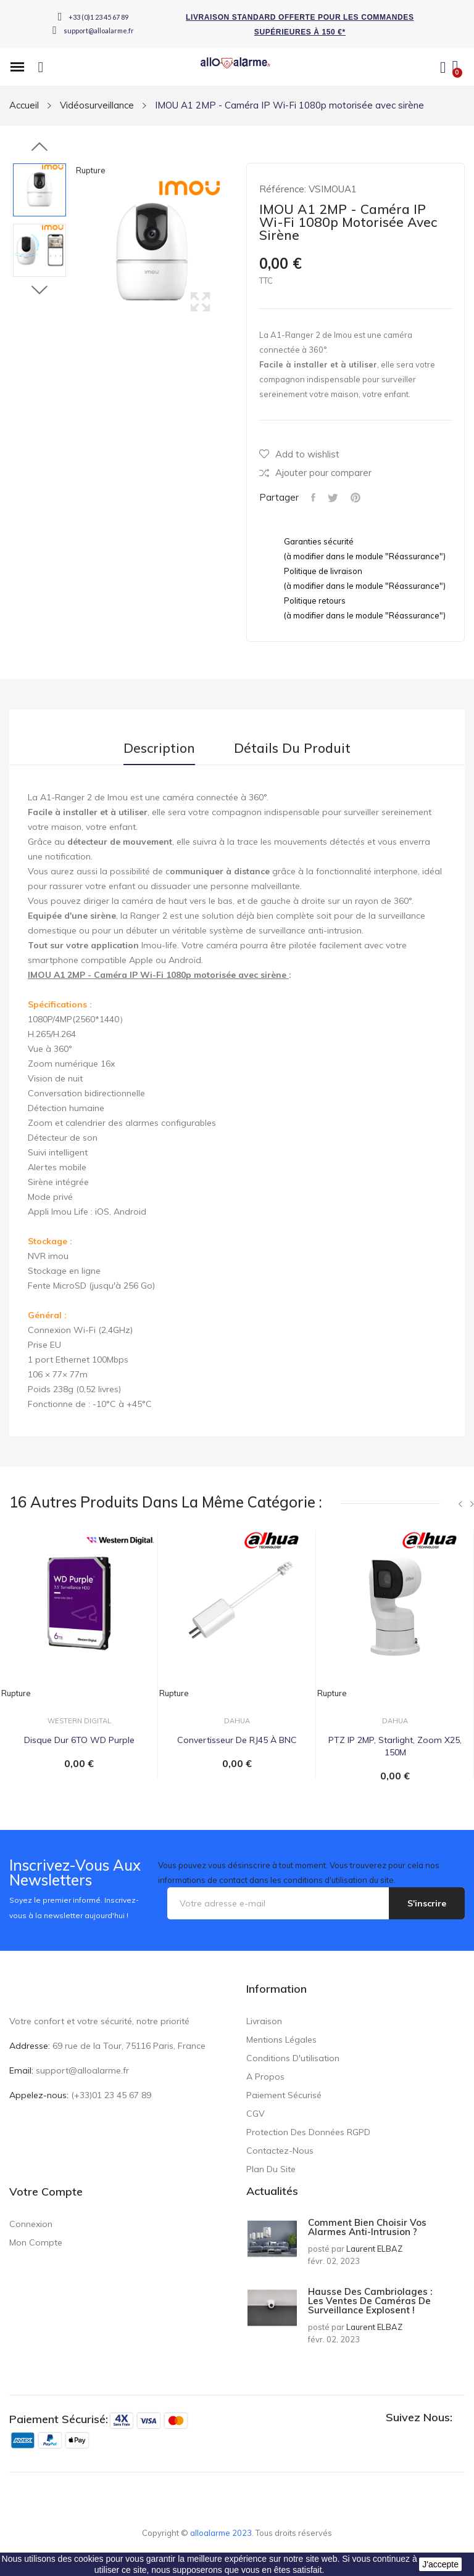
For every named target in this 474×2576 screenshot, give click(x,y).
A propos (265, 2076)
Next (39, 290)
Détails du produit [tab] (292, 748)
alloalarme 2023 (221, 2533)
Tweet (333, 497)
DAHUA (237, 1721)
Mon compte (35, 2242)
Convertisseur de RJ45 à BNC (237, 1739)
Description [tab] (159, 748)
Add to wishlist (299, 454)
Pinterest (355, 497)
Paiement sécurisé (284, 2095)
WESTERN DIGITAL (79, 1721)
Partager (313, 497)
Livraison (264, 2021)
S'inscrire (426, 1903)
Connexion (30, 2223)
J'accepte (440, 2564)
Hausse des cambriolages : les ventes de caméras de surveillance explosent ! (370, 2301)
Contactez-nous (280, 2150)
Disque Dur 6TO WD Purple (79, 1739)
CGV (255, 2113)
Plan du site (271, 2169)
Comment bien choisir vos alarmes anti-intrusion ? (367, 2227)
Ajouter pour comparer (315, 472)
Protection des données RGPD (308, 2132)
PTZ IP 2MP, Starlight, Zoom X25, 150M (395, 1746)
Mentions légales (281, 2039)
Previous (39, 147)
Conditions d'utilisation (292, 2058)
